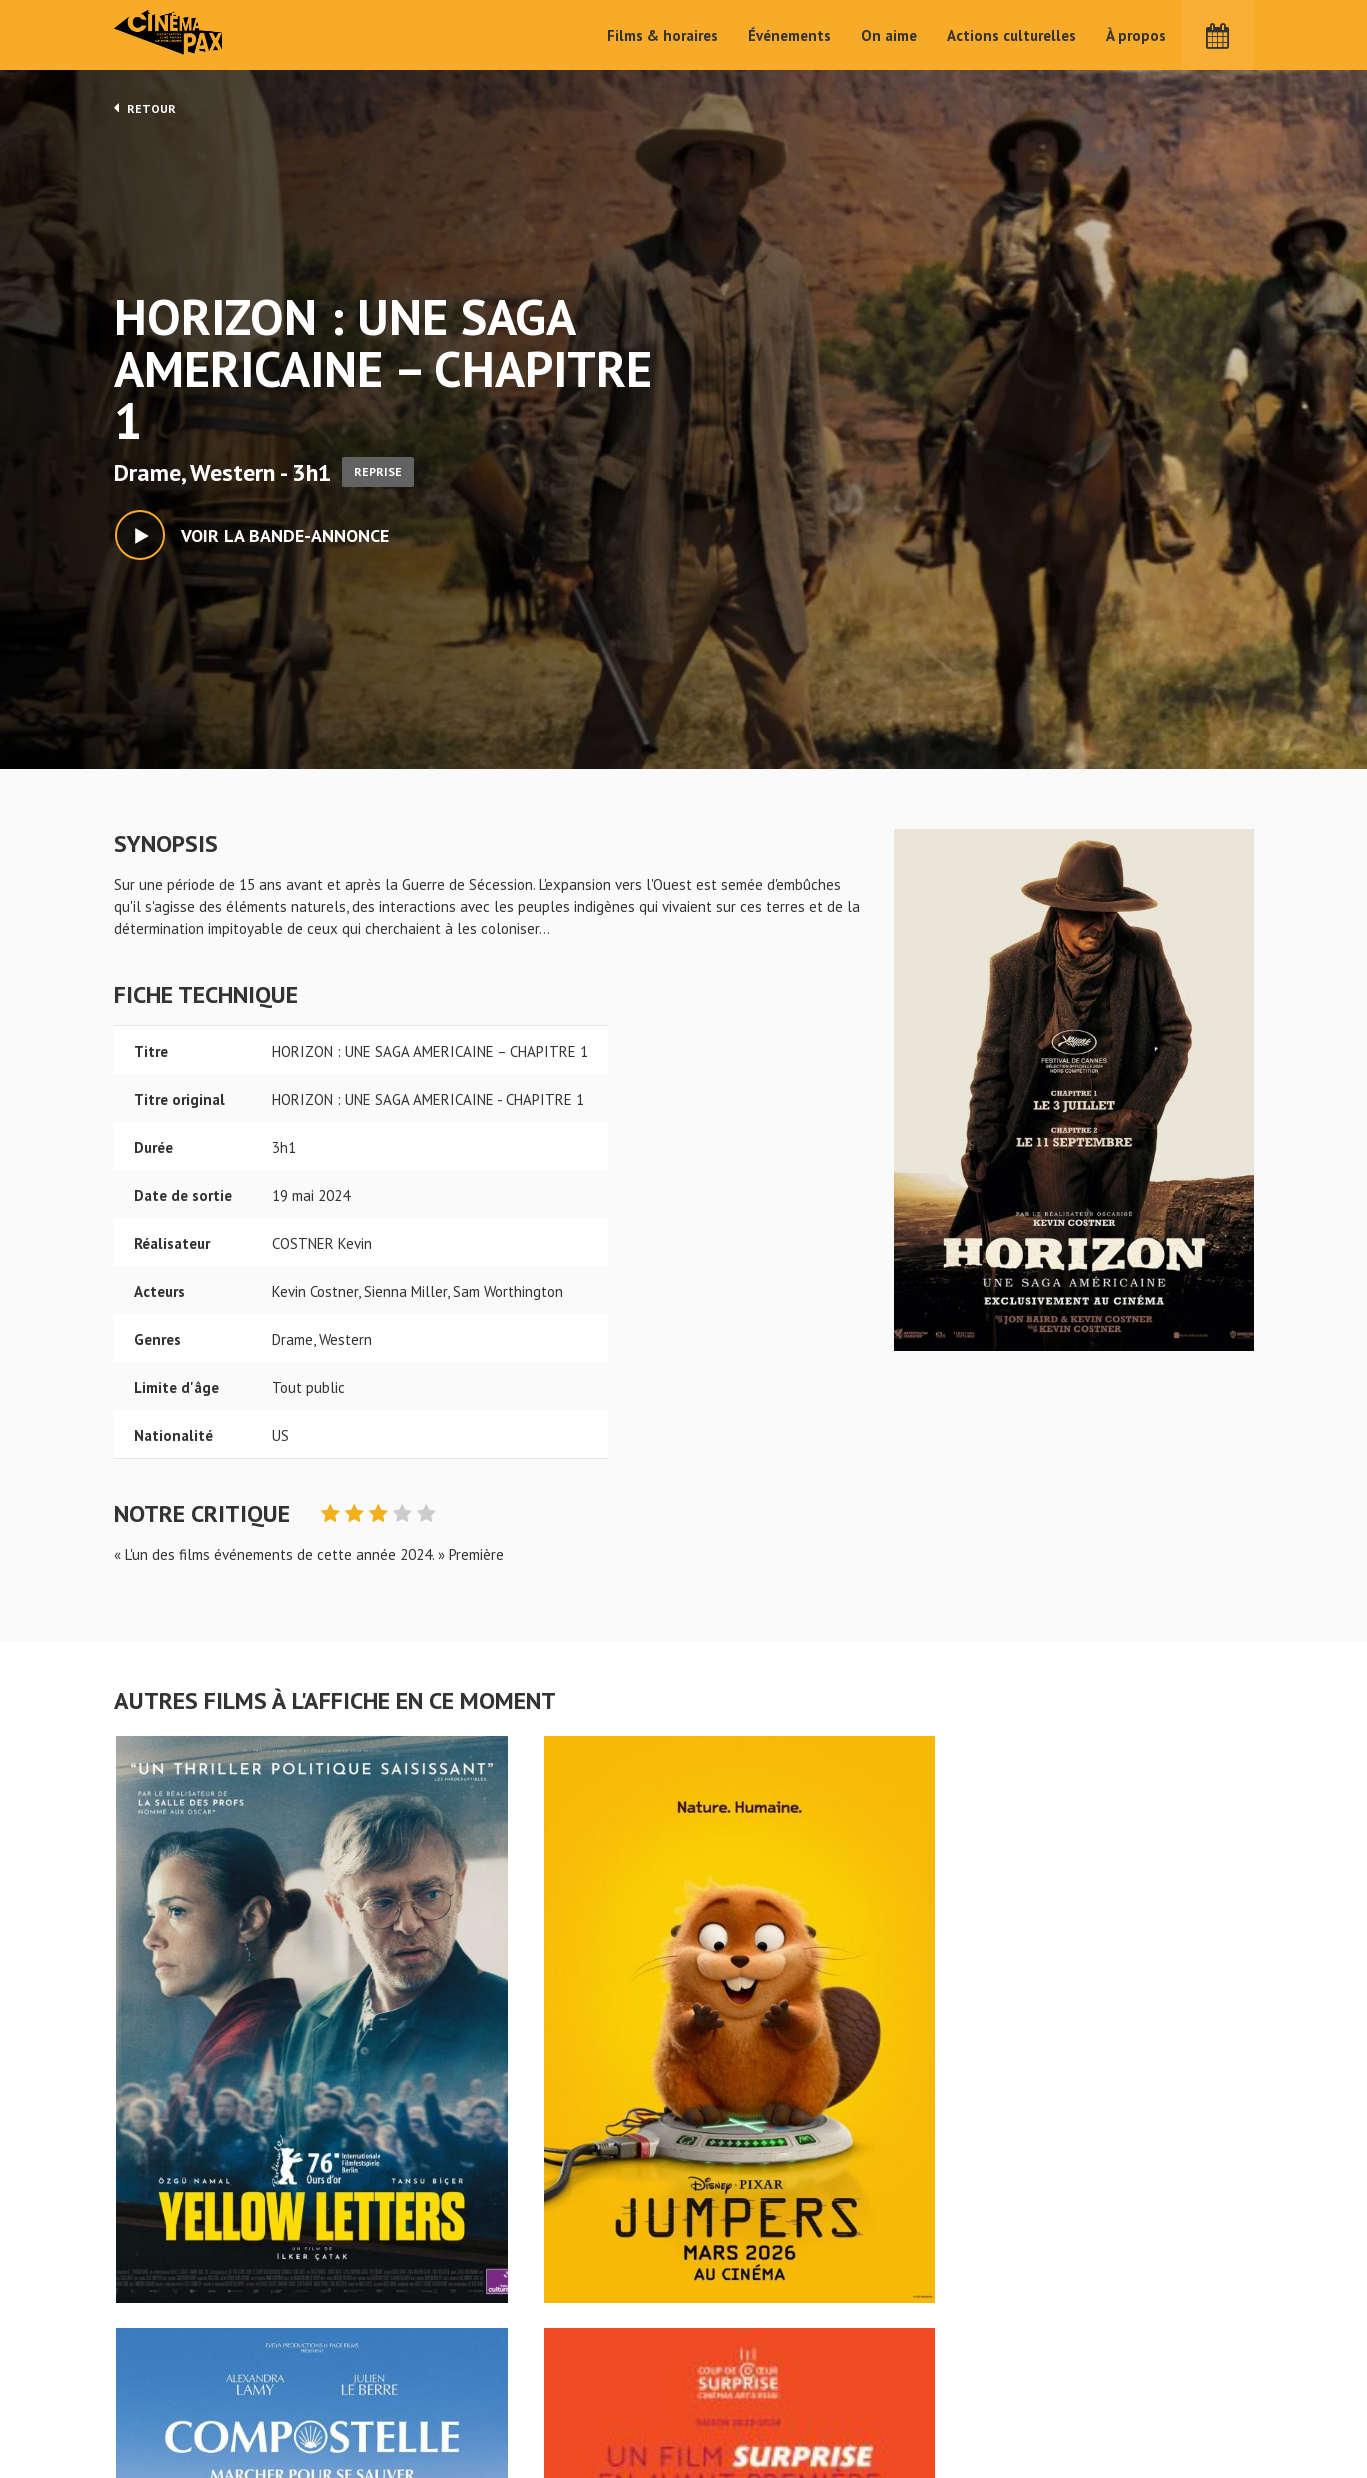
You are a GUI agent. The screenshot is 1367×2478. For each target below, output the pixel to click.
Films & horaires (662, 35)
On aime (889, 35)
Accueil (553, 2339)
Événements (789, 35)
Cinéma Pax (175, 35)
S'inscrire (1038, 2389)
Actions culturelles (1011, 35)
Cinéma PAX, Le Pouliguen (756, 2399)
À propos (1136, 35)
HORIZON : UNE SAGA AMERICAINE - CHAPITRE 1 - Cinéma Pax (166, 2307)
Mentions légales (170, 2406)
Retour (145, 108)
